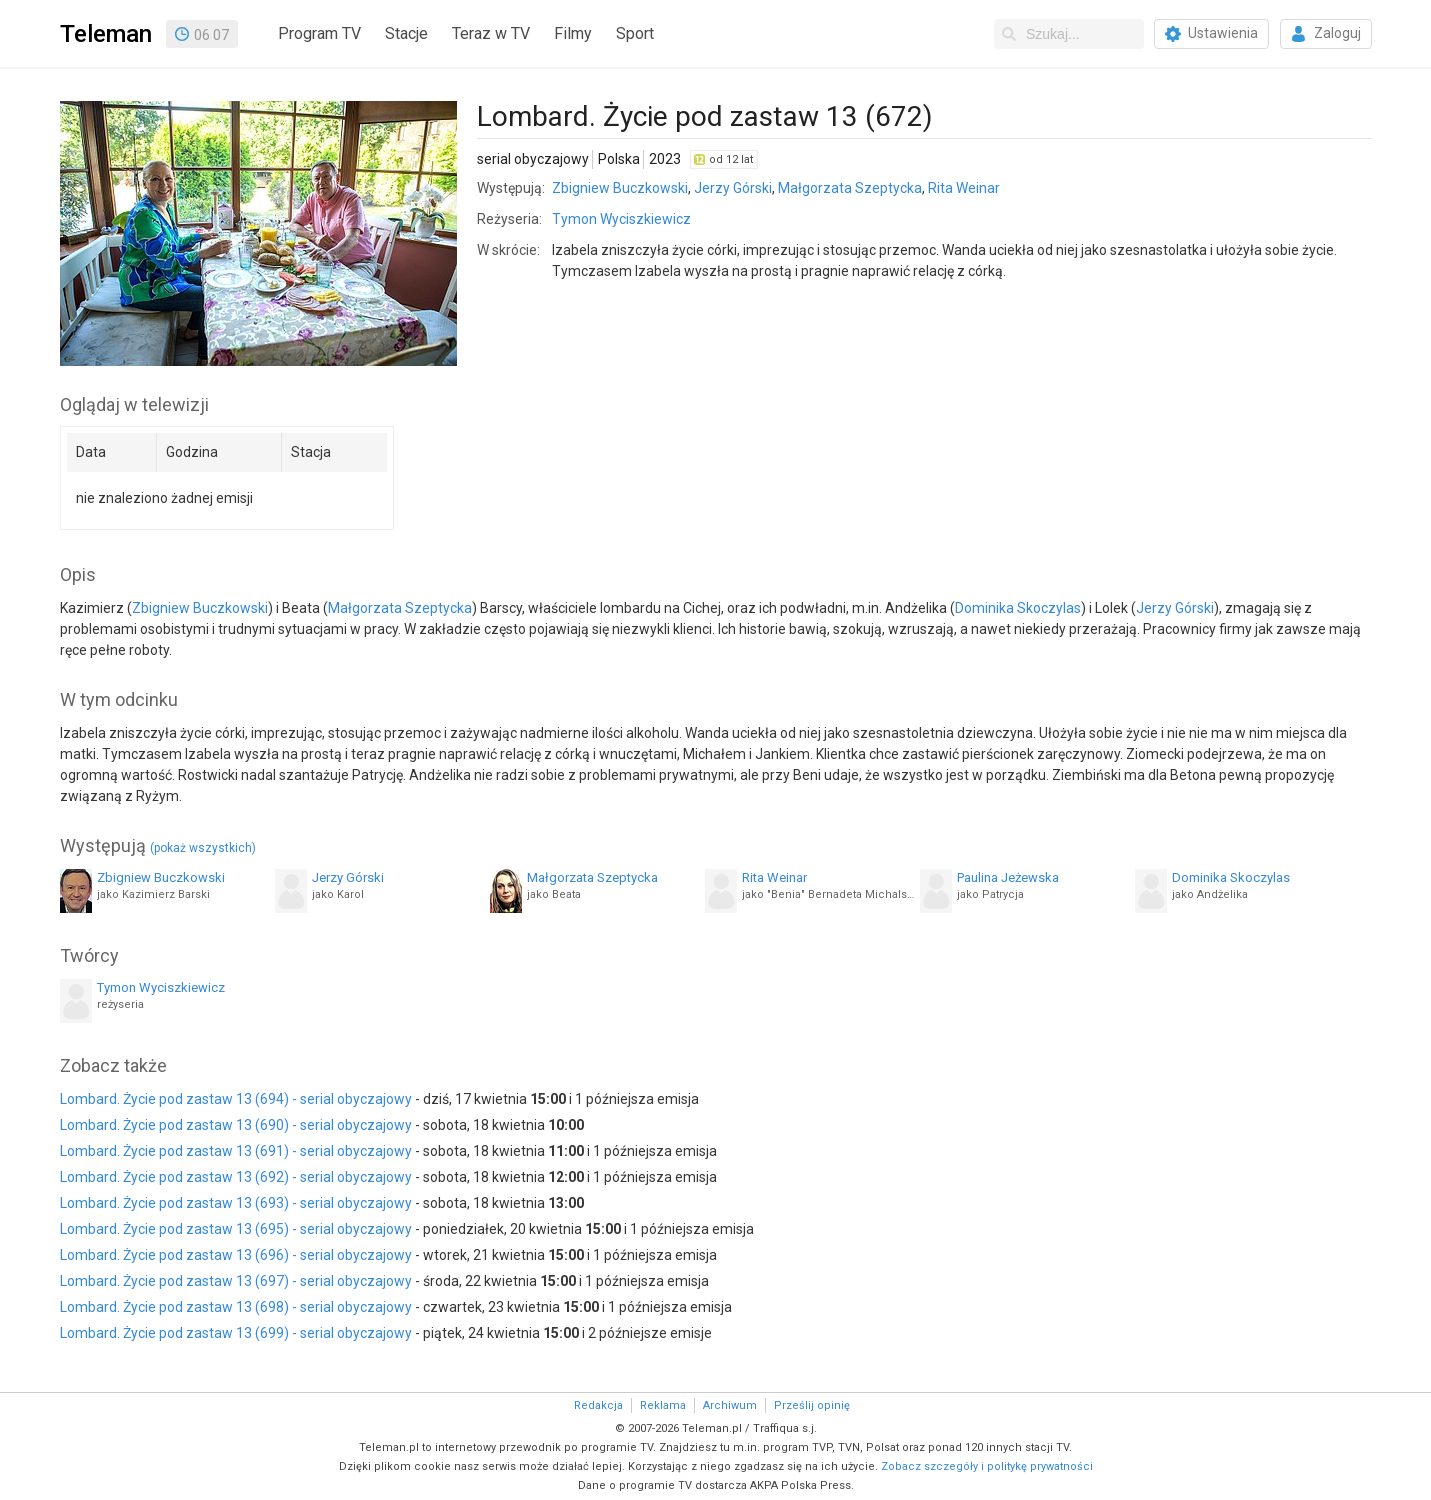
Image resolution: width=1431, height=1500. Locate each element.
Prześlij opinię (812, 1405)
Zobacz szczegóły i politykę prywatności (987, 1466)
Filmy (573, 33)
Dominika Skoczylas (1018, 608)
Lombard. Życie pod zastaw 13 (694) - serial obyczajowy (236, 1099)
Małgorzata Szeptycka (850, 188)
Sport (635, 33)
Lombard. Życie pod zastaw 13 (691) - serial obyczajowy (236, 1151)
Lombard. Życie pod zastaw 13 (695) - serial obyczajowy (236, 1229)
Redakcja (598, 1405)
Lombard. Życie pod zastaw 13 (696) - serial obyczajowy (236, 1255)
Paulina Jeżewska (1008, 877)
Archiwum (730, 1405)
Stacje (406, 33)
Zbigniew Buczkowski (620, 188)
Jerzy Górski (733, 188)
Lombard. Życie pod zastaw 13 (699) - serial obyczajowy (236, 1333)
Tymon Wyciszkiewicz (621, 219)
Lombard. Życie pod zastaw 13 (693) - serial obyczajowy (236, 1203)
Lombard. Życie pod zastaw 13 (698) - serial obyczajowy (236, 1307)
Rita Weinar (964, 188)
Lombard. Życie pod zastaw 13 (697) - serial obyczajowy (236, 1281)
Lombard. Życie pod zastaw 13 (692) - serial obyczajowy (236, 1177)
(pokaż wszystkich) (203, 848)
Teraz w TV (491, 33)
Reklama (663, 1405)
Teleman (106, 34)
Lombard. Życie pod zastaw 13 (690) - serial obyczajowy (236, 1125)
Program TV (319, 33)
